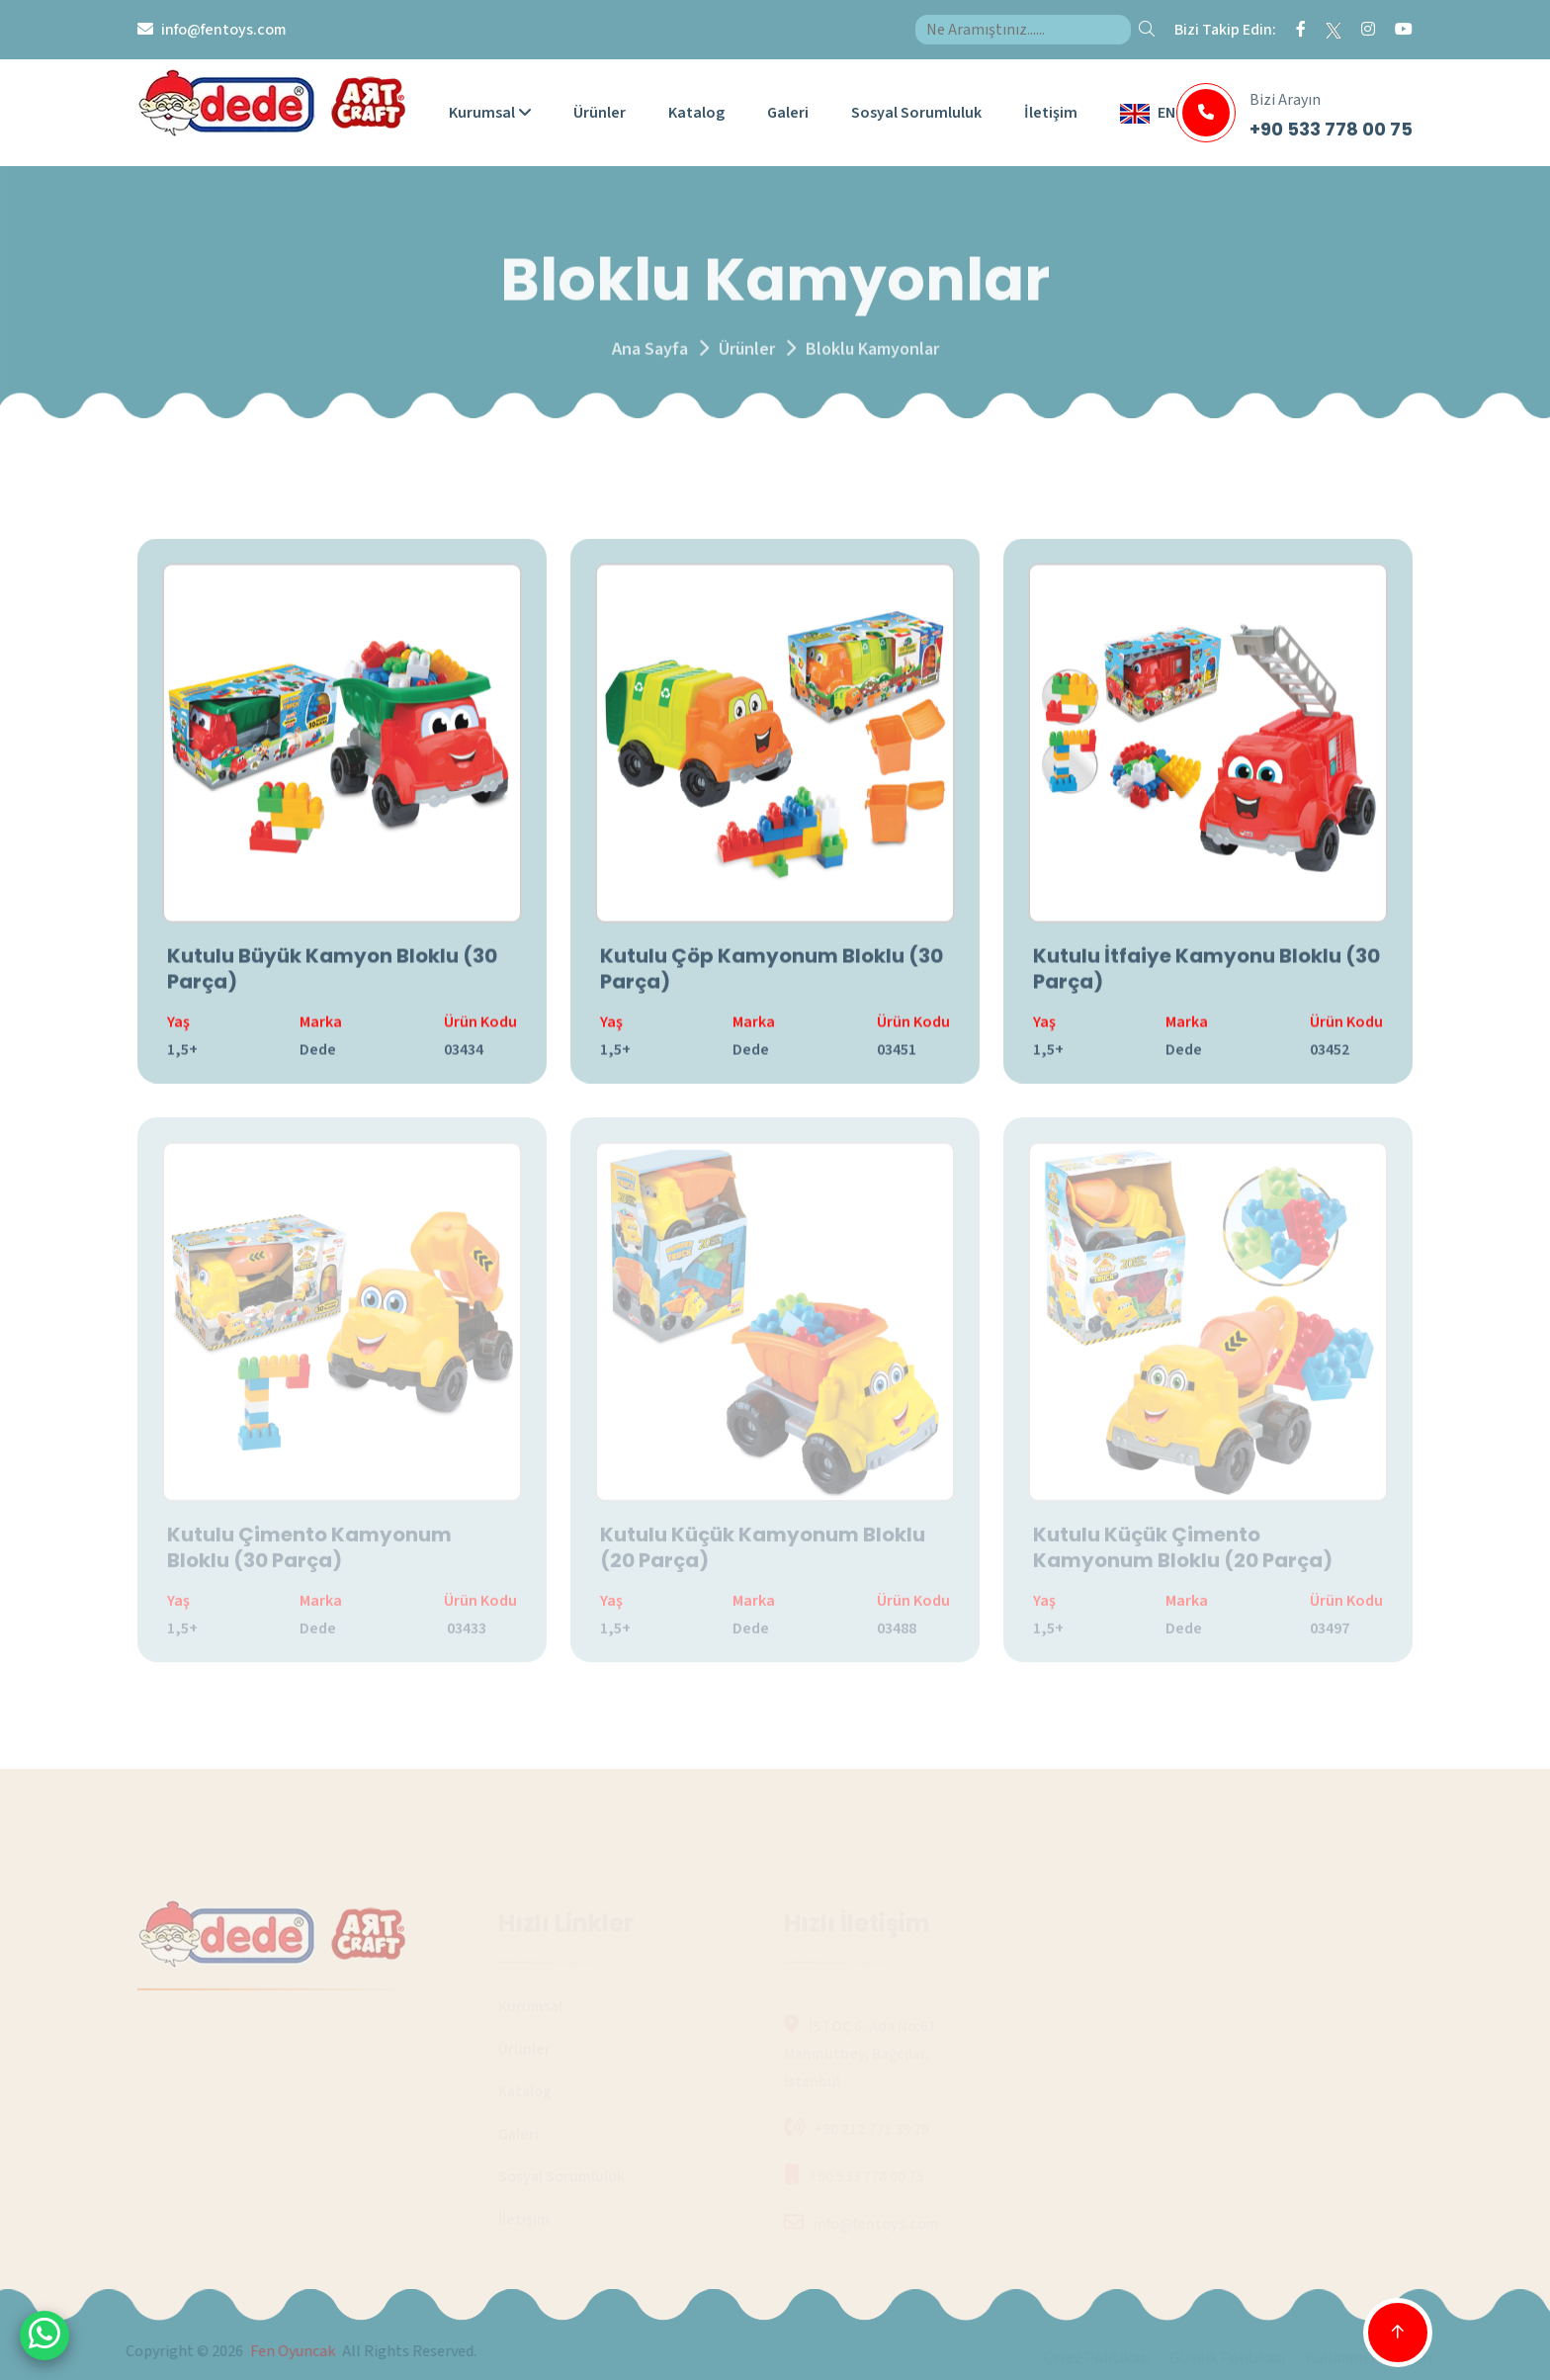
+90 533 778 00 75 (1331, 129)
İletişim (1050, 113)
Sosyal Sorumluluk (916, 113)
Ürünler (599, 113)
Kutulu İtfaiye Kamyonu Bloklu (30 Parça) (1206, 974)
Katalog (696, 113)
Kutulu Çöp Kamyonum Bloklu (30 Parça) (771, 974)
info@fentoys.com (224, 30)
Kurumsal (490, 113)
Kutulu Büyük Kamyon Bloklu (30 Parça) (332, 974)
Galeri (788, 113)
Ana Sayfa (650, 358)
